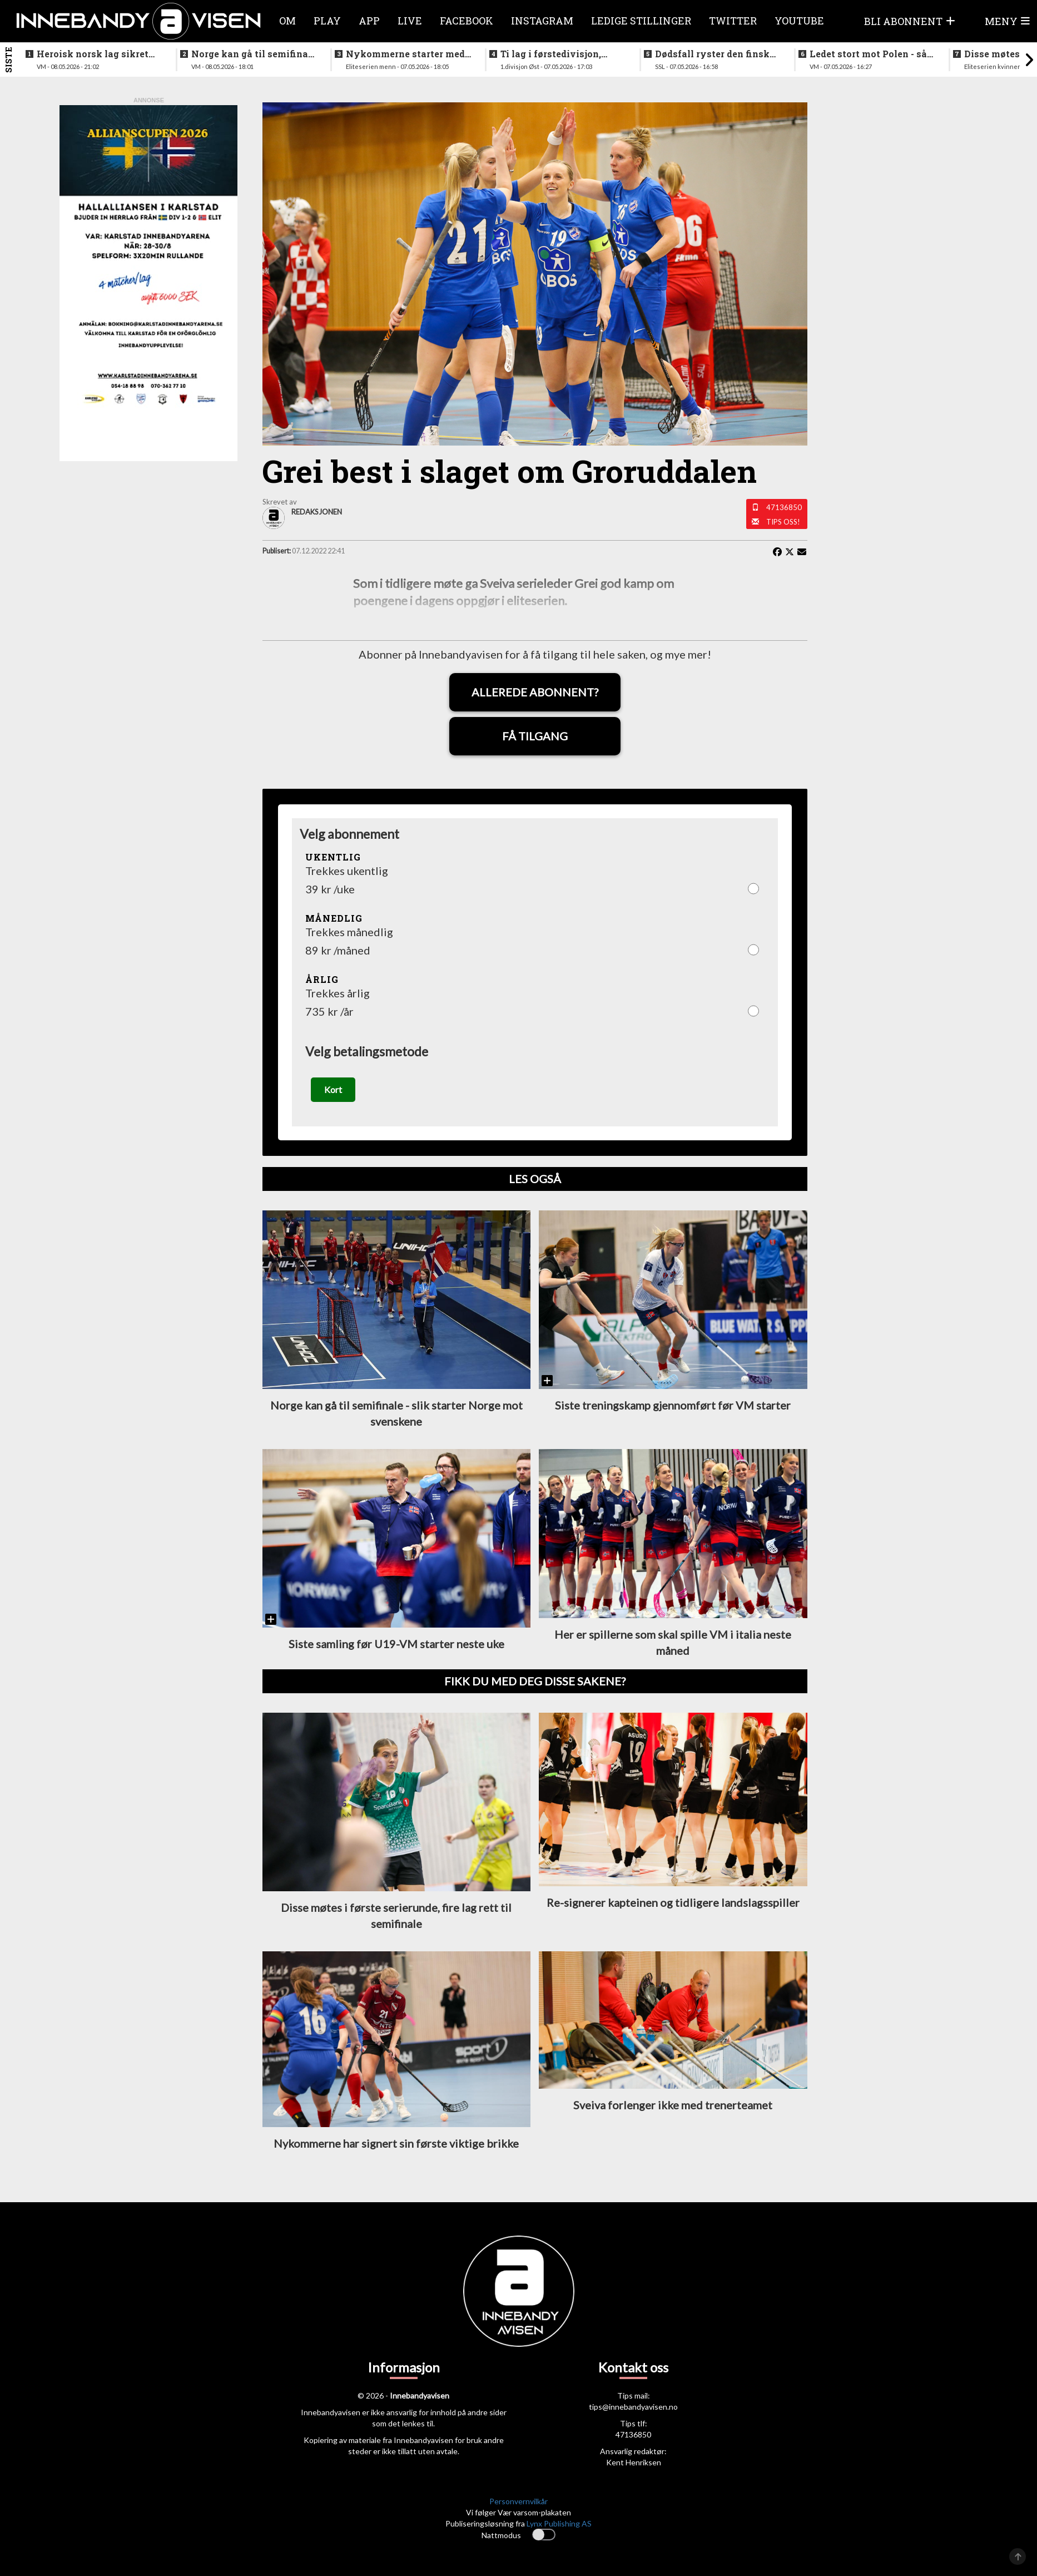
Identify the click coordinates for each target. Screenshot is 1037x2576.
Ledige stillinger (641, 20)
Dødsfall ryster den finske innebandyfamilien (715, 54)
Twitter (733, 20)
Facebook (466, 20)
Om (287, 20)
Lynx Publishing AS (559, 2523)
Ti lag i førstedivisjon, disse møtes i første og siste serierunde (551, 54)
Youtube (799, 20)
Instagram (542, 20)
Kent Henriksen (633, 2463)
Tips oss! (783, 521)
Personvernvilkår (518, 2501)
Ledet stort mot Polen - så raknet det (868, 54)
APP (369, 20)
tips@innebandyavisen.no (633, 2407)
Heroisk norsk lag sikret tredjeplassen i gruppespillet (92, 54)
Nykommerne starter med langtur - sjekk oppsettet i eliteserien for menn (405, 54)
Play (327, 20)
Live (410, 20)
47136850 (784, 507)
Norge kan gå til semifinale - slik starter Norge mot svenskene (253, 54)
